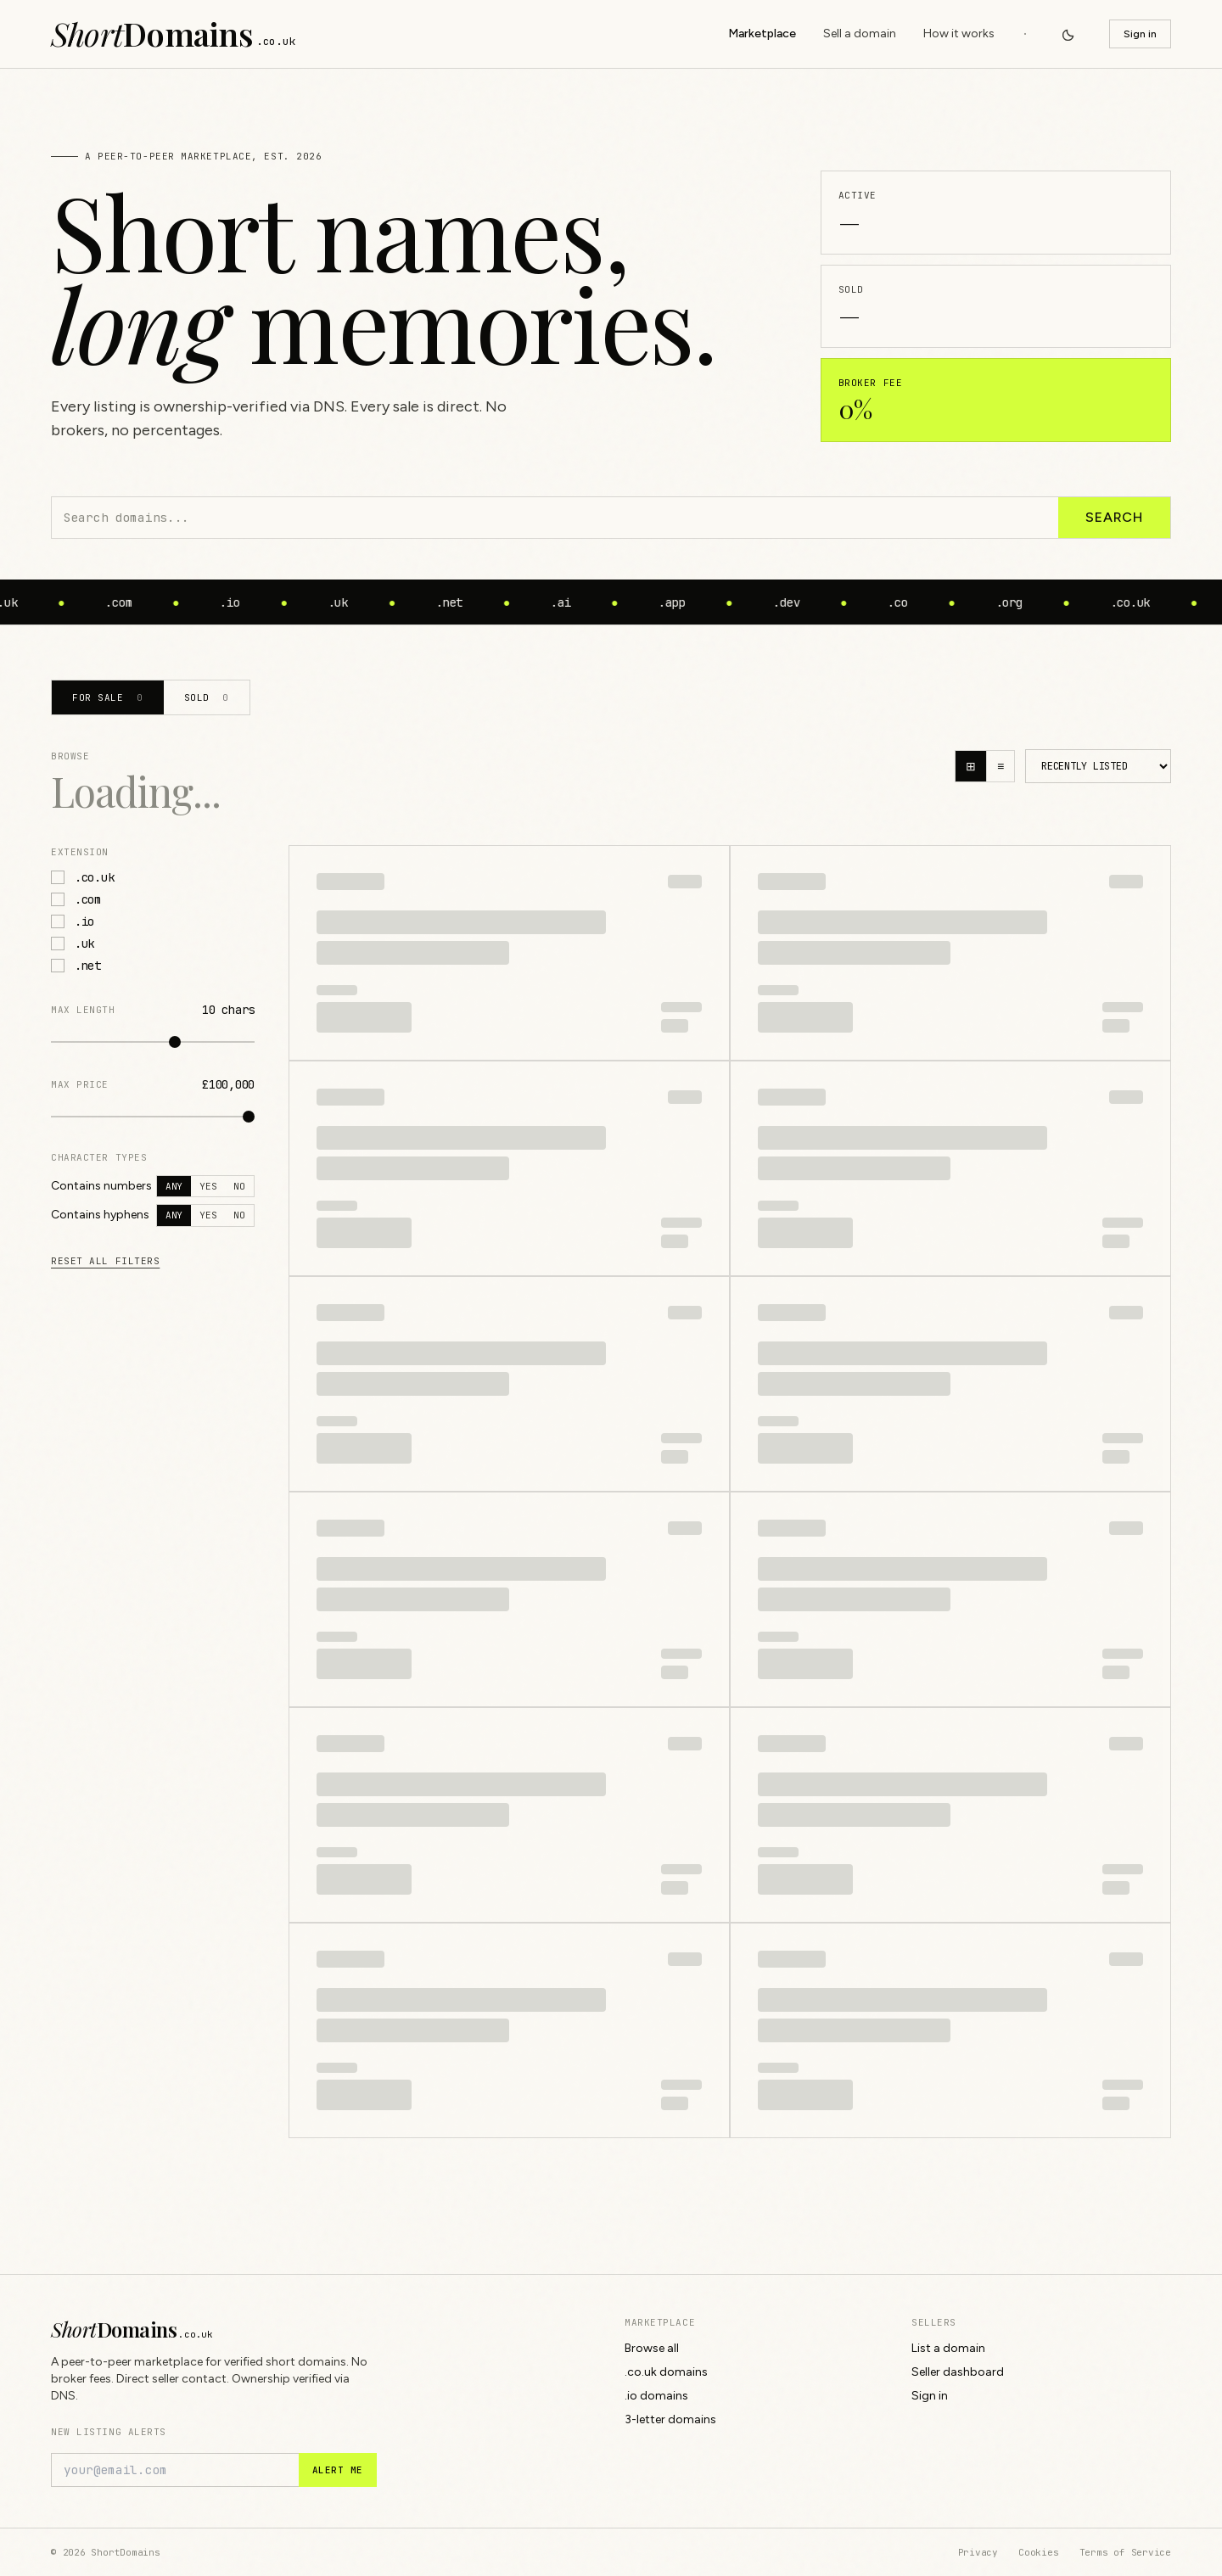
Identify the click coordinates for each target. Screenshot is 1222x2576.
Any (173, 1186)
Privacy (978, 2552)
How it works (959, 33)
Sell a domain (859, 33)
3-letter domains (670, 2419)
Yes (207, 1186)
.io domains (656, 2395)
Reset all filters (105, 1261)
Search (1114, 517)
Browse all (652, 2348)
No (239, 1186)
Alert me (337, 2470)
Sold (206, 697)
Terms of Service (1125, 2552)
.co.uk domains (666, 2372)
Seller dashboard (957, 2372)
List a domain (948, 2348)
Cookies (1038, 2552)
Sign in (1140, 34)
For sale (107, 697)
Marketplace (762, 33)
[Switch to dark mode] (1068, 34)
